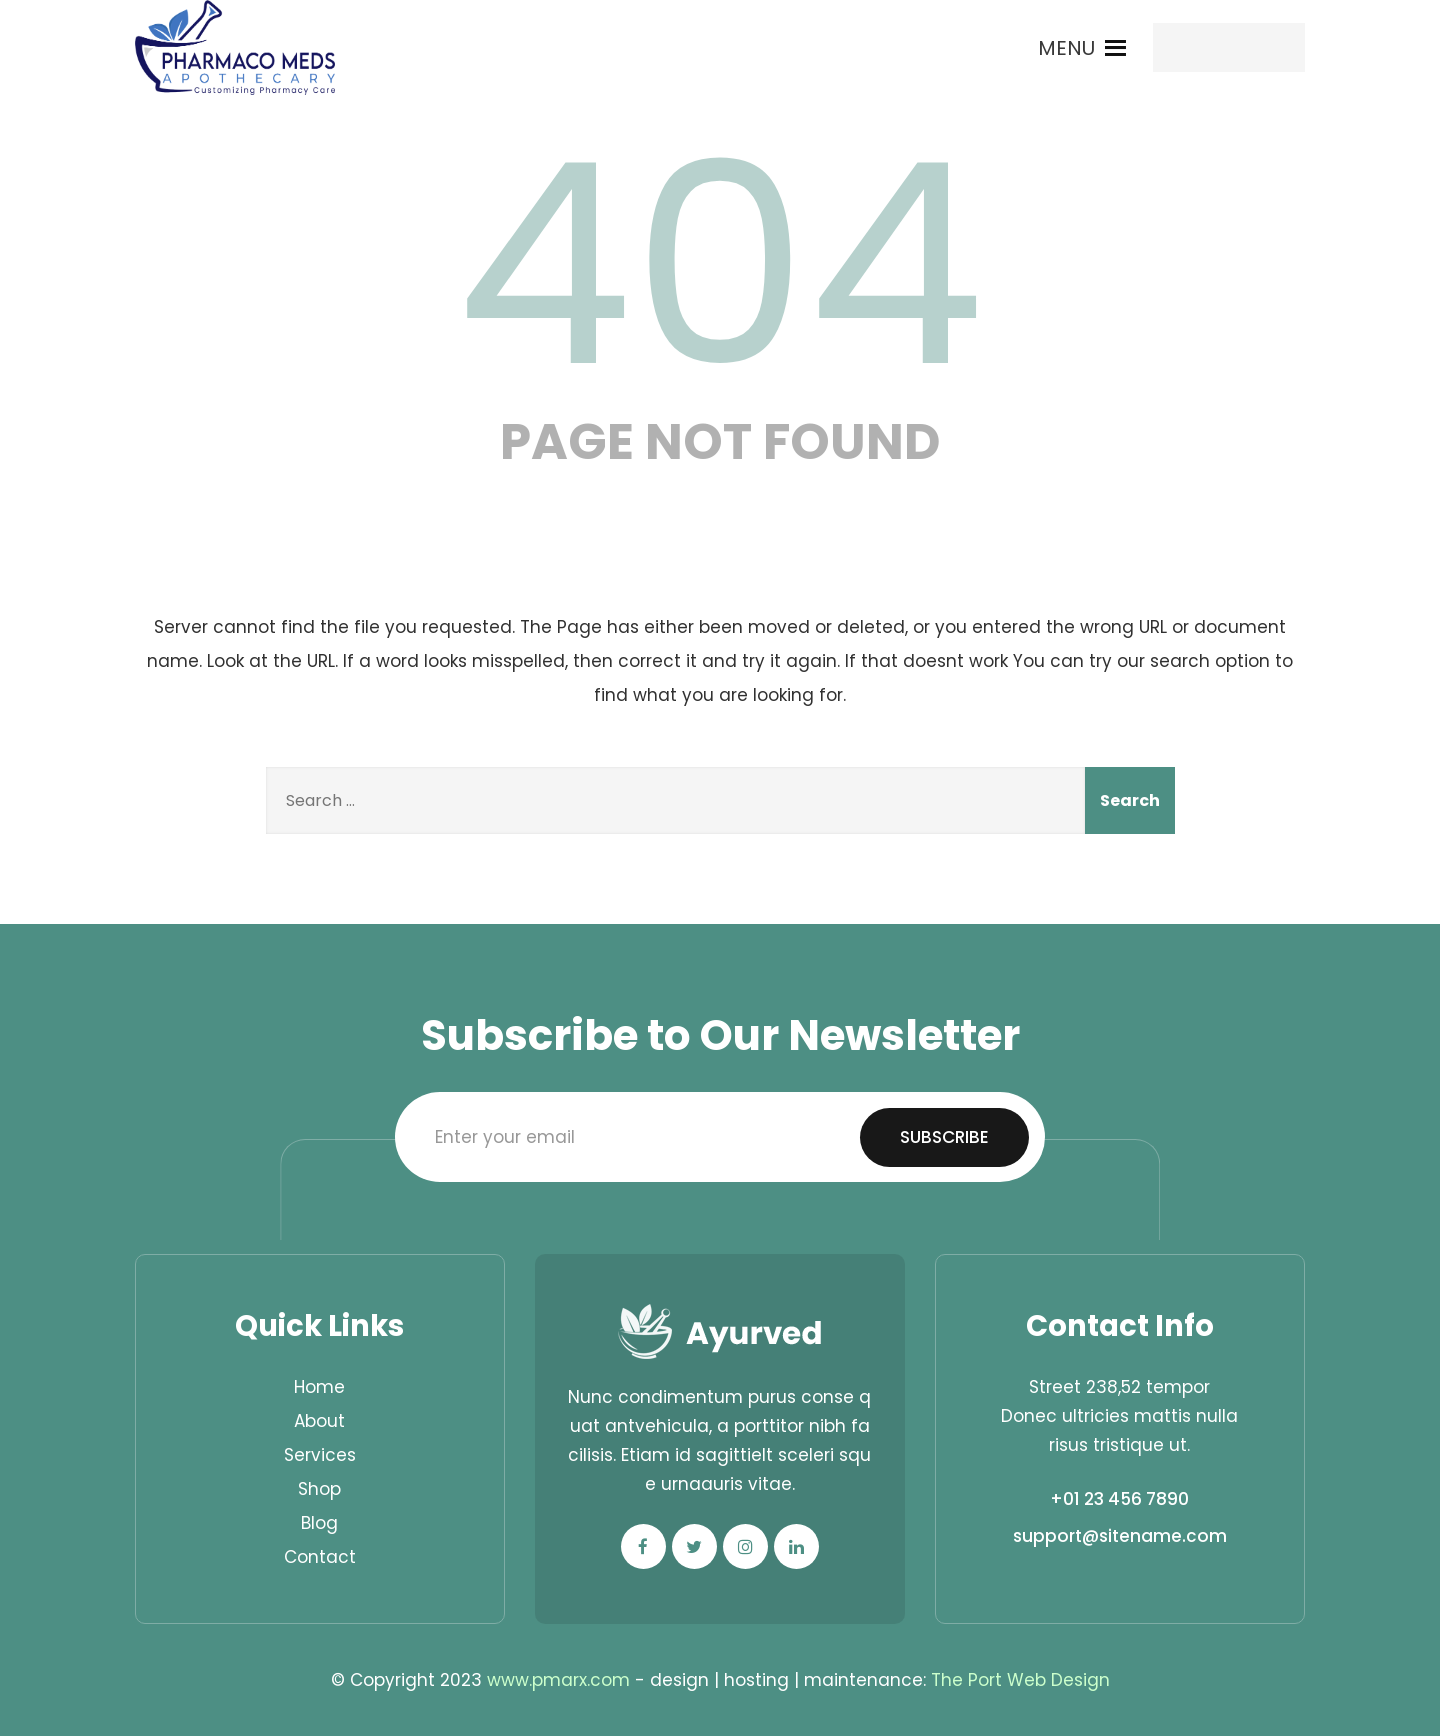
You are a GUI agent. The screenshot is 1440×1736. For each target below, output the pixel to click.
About (319, 1421)
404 (720, 265)
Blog (319, 1523)
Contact (320, 1557)
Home (319, 1387)
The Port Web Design (1020, 1680)
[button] (1066, 48)
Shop (319, 1489)
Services (320, 1455)
